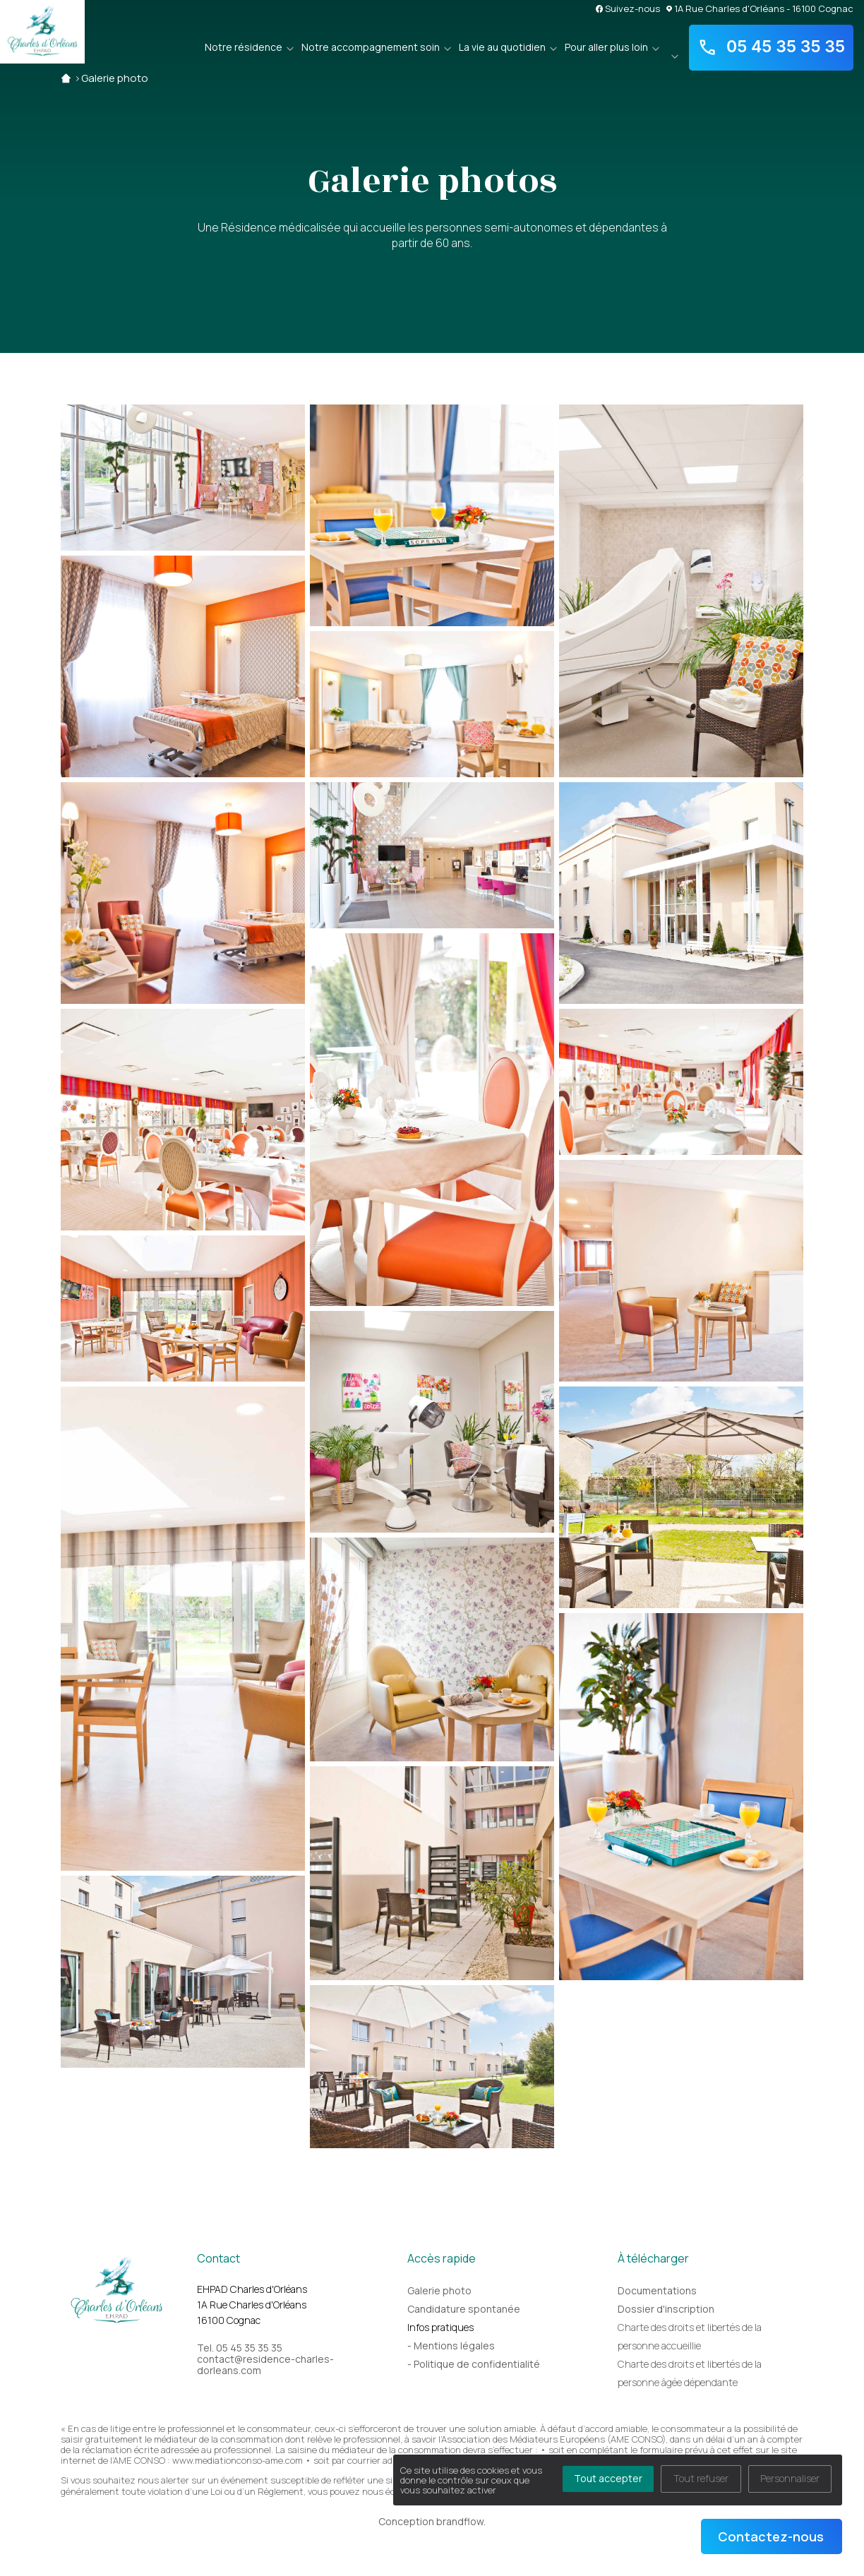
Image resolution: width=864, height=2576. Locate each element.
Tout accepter (608, 2478)
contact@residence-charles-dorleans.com (265, 2365)
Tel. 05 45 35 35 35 (239, 2348)
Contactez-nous (771, 2536)
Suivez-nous (628, 8)
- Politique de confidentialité (473, 2364)
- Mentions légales (451, 2345)
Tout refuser (700, 2478)
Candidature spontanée (463, 2309)
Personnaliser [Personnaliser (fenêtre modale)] (790, 2478)
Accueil (66, 78)
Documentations (657, 2290)
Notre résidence (243, 47)
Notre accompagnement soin (370, 47)
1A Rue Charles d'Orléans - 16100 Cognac (759, 8)
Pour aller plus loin (606, 47)
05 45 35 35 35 (771, 47)
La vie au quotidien (502, 47)
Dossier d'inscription (666, 2309)
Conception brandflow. (432, 2521)
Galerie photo (114, 78)
